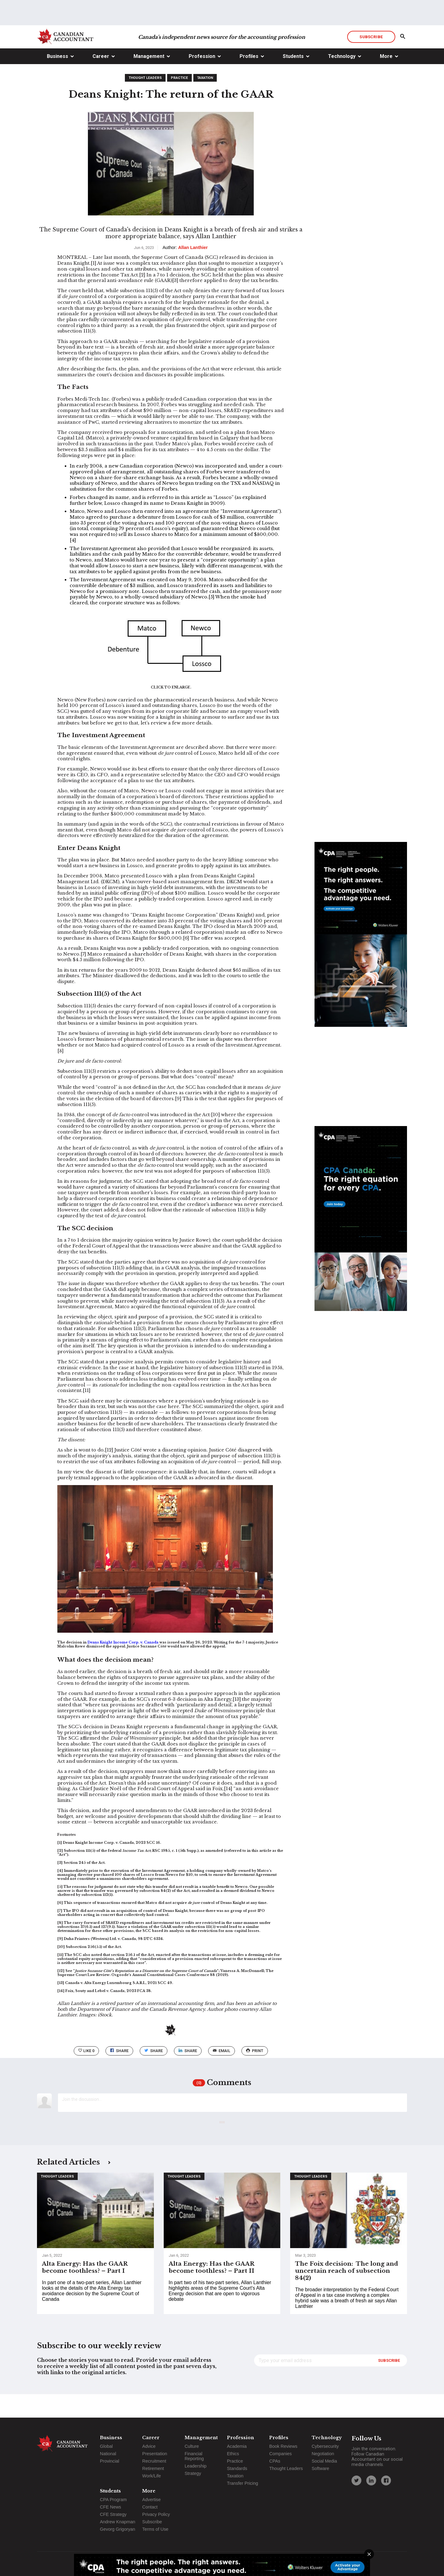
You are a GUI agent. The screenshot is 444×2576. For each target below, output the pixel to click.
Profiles (249, 80)
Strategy (193, 2473)
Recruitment (154, 2461)
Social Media (324, 2461)
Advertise (151, 2499)
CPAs (274, 2461)
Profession (202, 80)
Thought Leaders (145, 101)
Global (106, 2446)
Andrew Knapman (117, 2521)
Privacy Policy (156, 2514)
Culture (192, 2446)
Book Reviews (283, 2446)
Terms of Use (155, 2529)
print (254, 2074)
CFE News (110, 2507)
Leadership (196, 2466)
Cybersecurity (325, 2446)
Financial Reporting (194, 2456)
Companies (280, 2453)
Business (57, 80)
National (108, 2453)
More (386, 80)
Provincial (109, 2461)
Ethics (233, 2453)
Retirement (153, 2468)
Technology (342, 80)
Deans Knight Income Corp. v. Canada (123, 1666)
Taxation (205, 101)
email (221, 2074)
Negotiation (323, 2453)
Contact (150, 2507)
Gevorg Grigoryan (117, 2529)
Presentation (154, 2453)
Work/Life (151, 2475)
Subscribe (371, 60)
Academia (237, 2446)
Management (149, 80)
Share (119, 2074)
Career (100, 80)
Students (293, 80)
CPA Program (113, 2499)
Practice (179, 101)
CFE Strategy (113, 2514)
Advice (148, 2446)
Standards (237, 2468)
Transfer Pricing (242, 2483)
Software (320, 2468)
